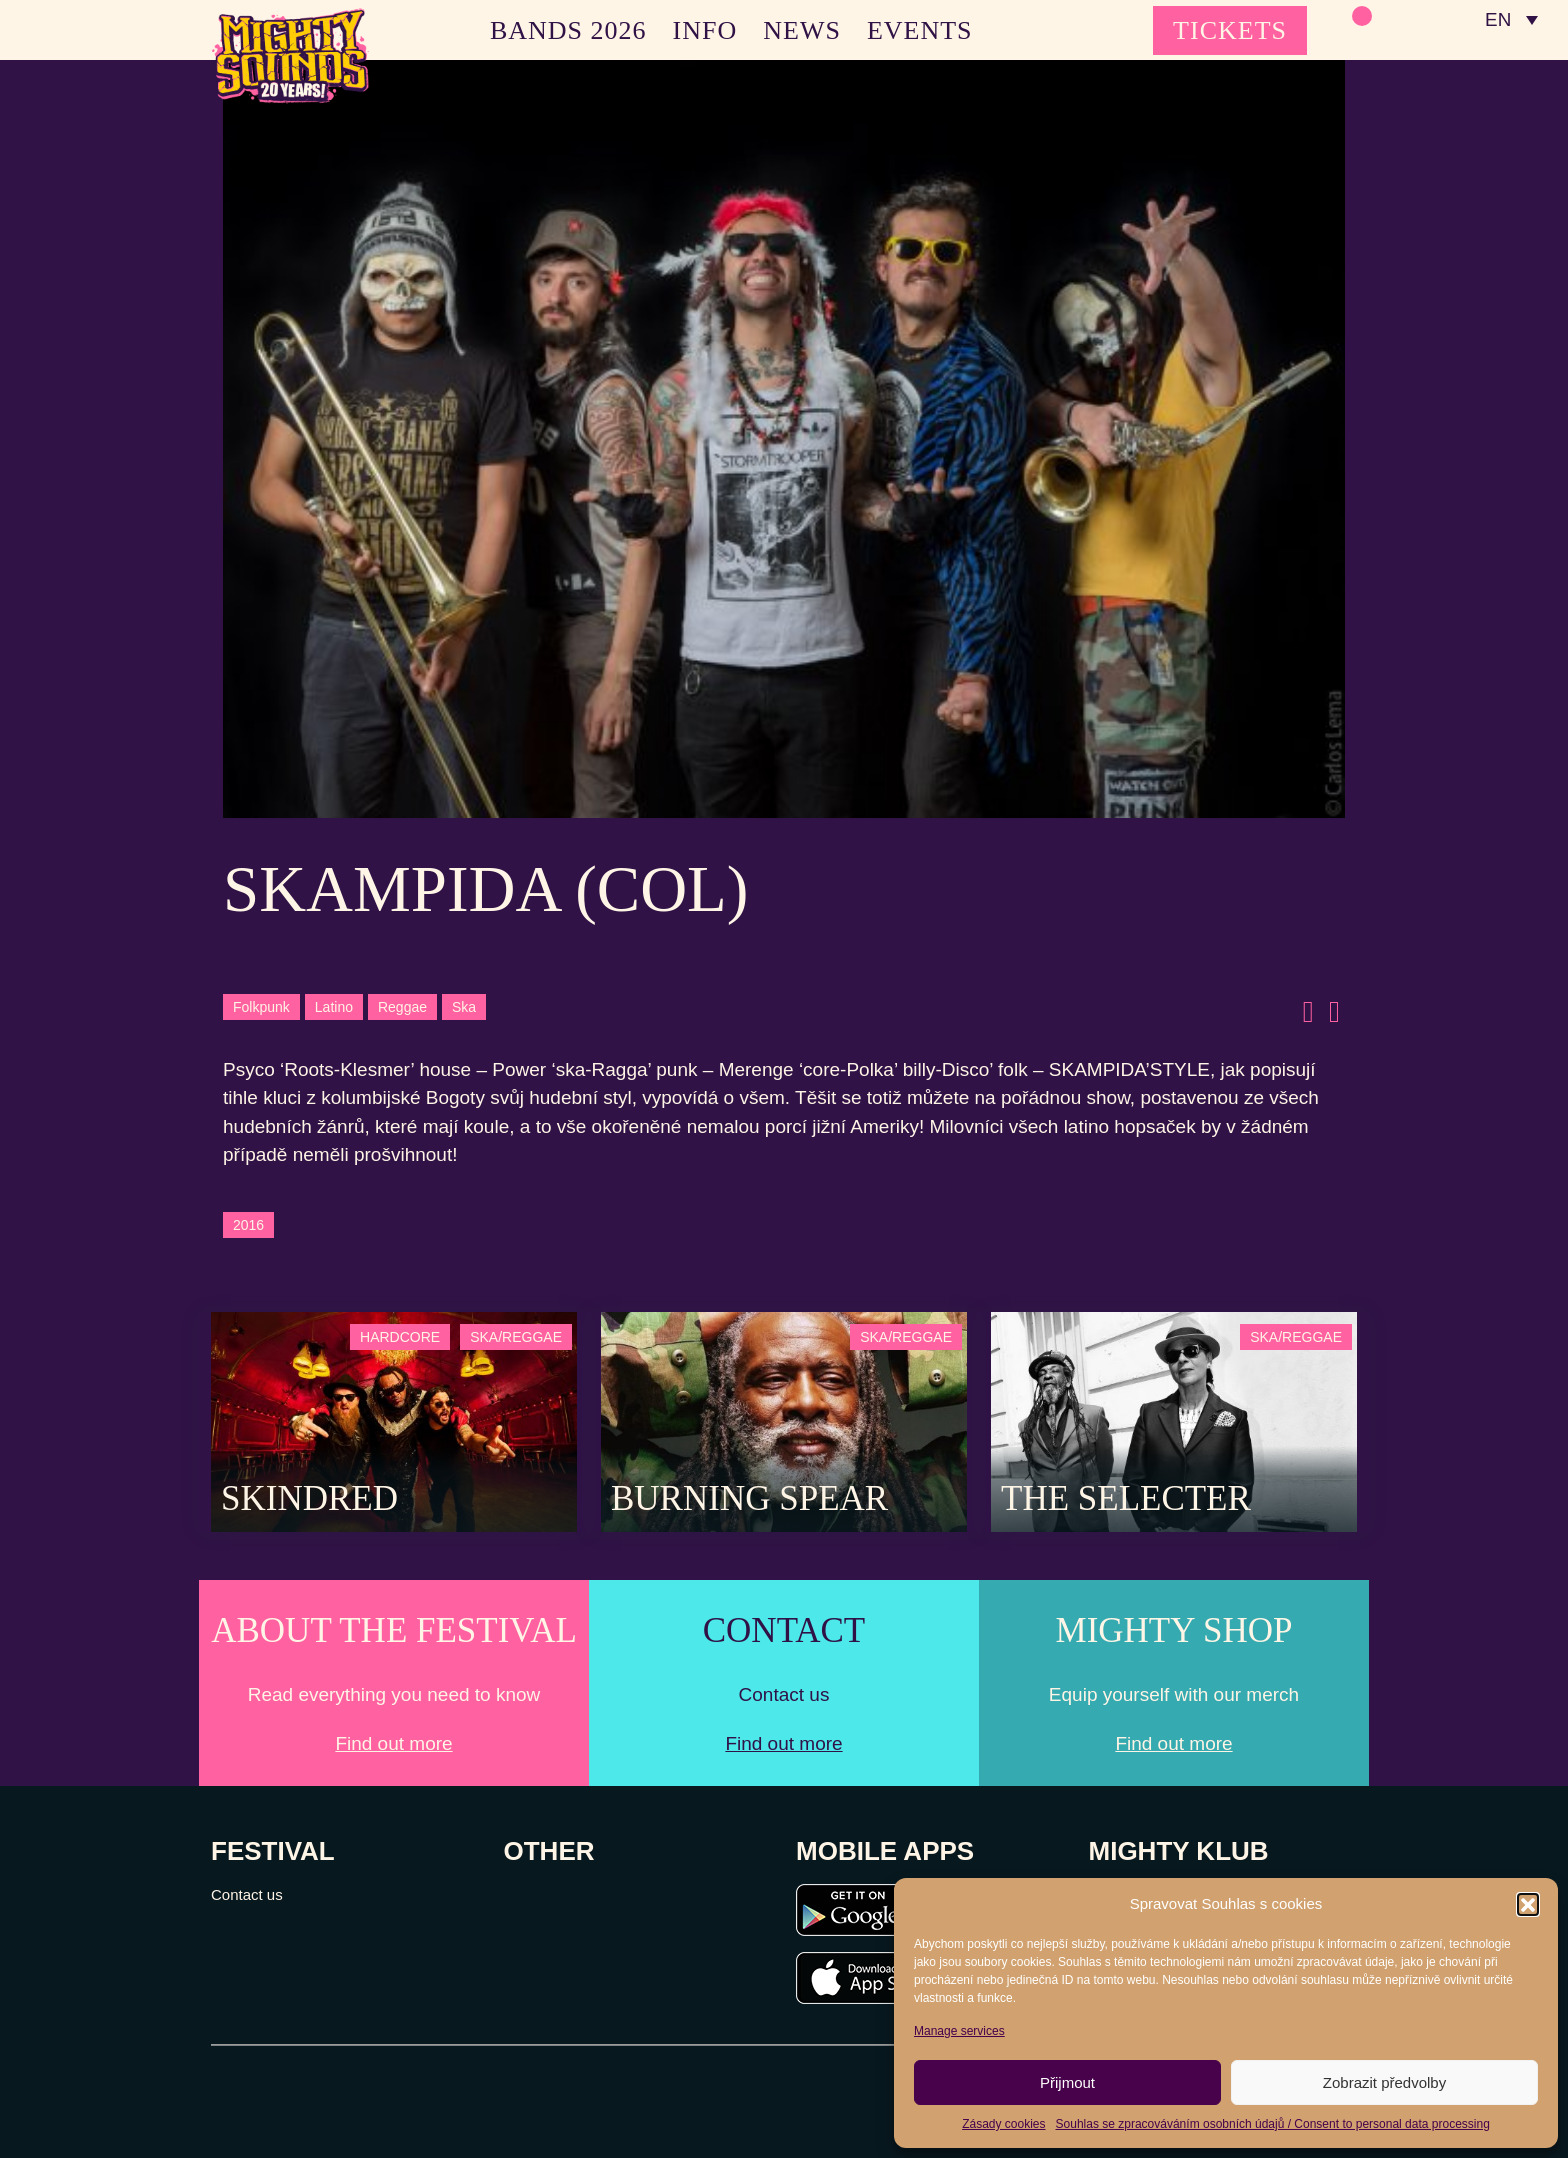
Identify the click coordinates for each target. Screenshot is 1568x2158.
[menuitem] (1511, 20)
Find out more (393, 1743)
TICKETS (1230, 30)
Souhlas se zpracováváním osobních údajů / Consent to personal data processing (1273, 2124)
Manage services (959, 2031)
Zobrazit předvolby (1384, 2082)
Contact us (247, 1894)
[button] (1528, 1904)
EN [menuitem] (1497, 20)
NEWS (802, 30)
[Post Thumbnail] (394, 1420)
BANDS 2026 (568, 30)
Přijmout (1067, 2082)
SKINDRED (309, 1498)
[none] (1511, 20)
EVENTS (920, 30)
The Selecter (1126, 1498)
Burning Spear (749, 1498)
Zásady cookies (1003, 2124)
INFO (705, 30)
